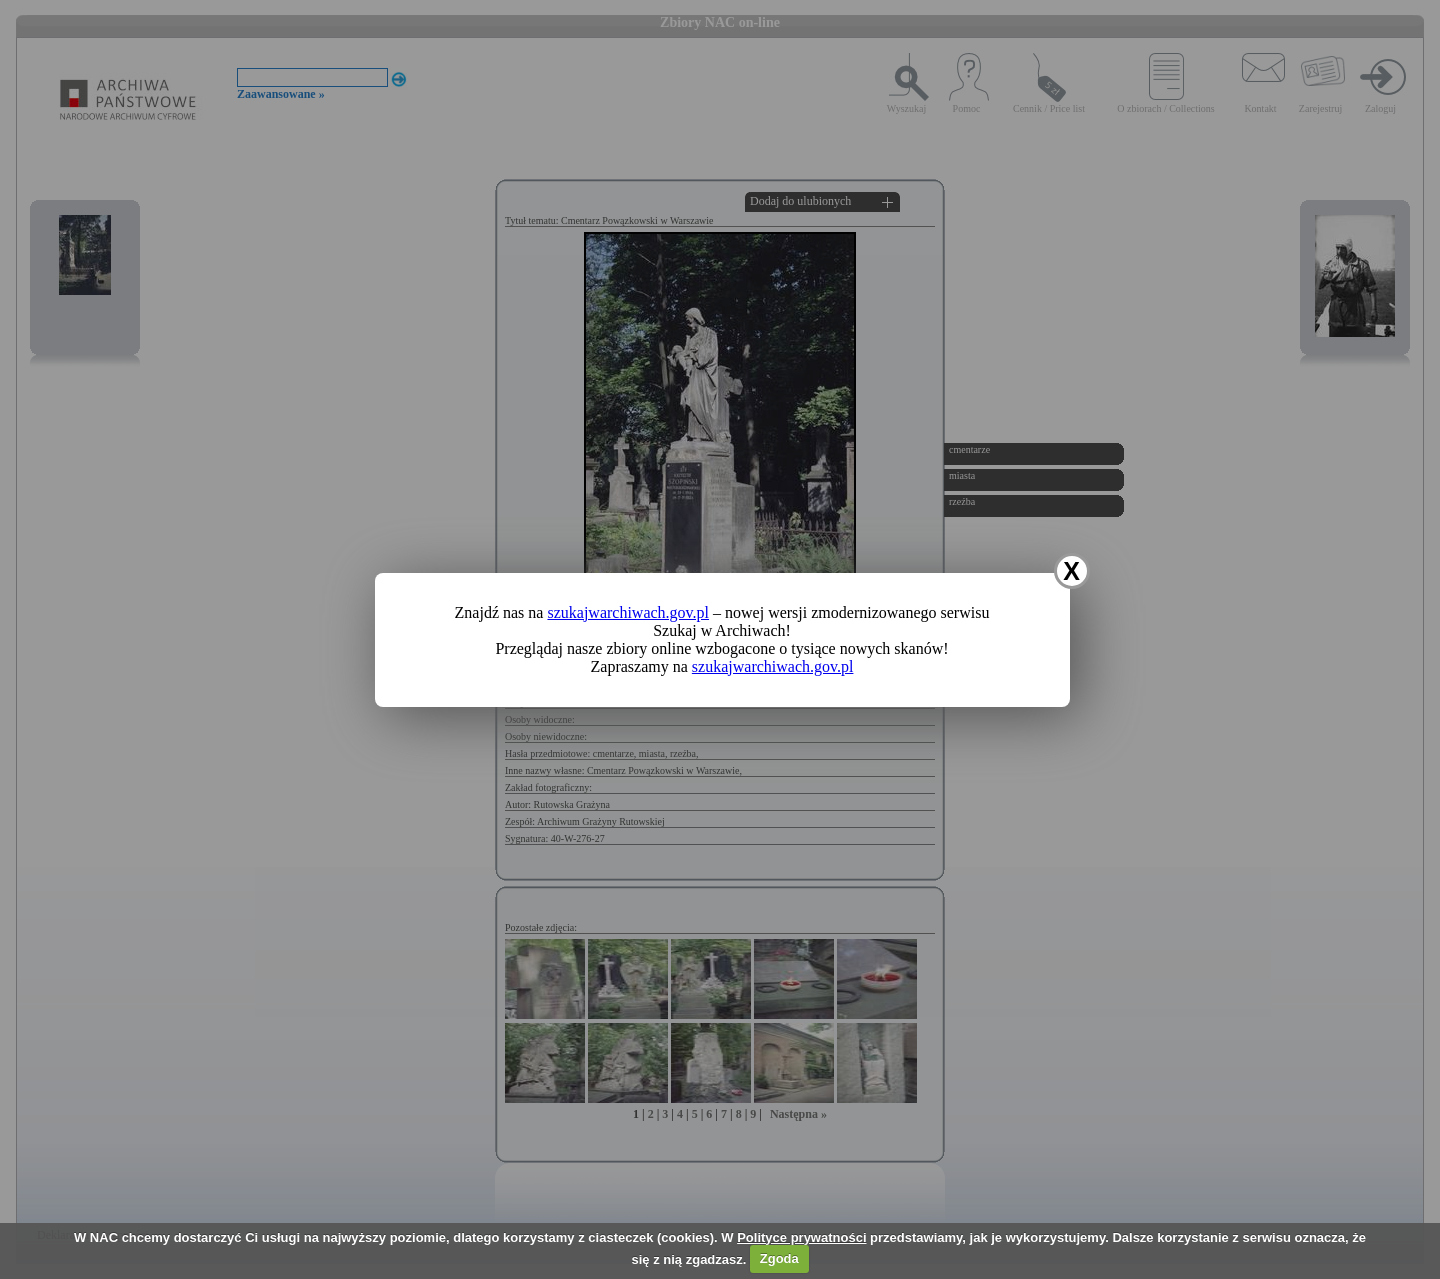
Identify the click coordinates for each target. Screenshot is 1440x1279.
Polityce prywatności (801, 1237)
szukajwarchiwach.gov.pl (628, 612)
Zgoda (779, 1258)
